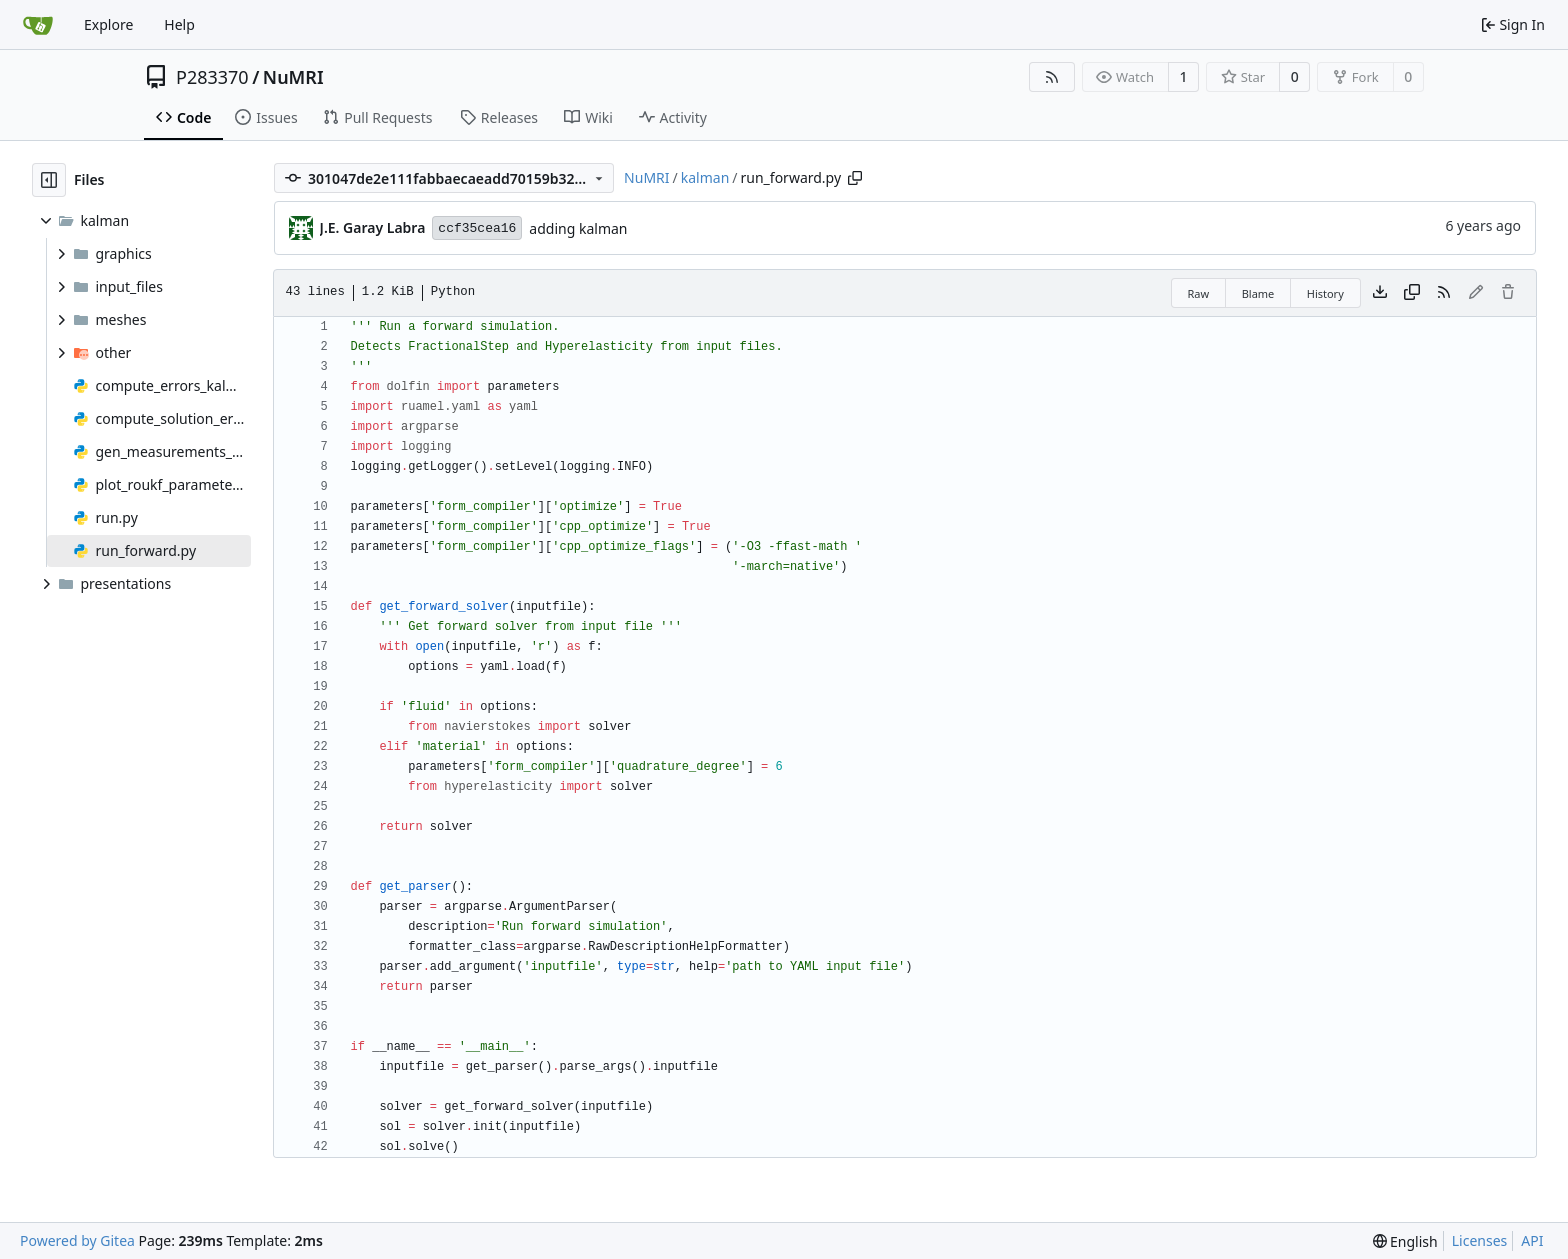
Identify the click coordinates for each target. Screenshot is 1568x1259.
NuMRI (293, 77)
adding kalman (578, 228)
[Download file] (1380, 293)
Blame (1258, 293)
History (1325, 293)
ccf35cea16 (477, 228)
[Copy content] (1412, 293)
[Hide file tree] (49, 180)
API (1532, 1240)
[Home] (38, 25)
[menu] (1405, 1241)
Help (179, 24)
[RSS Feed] (1052, 77)
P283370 (212, 77)
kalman (705, 177)
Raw (1199, 293)
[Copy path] (855, 178)
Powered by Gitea (77, 1240)
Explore (108, 24)
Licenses (1480, 1240)
